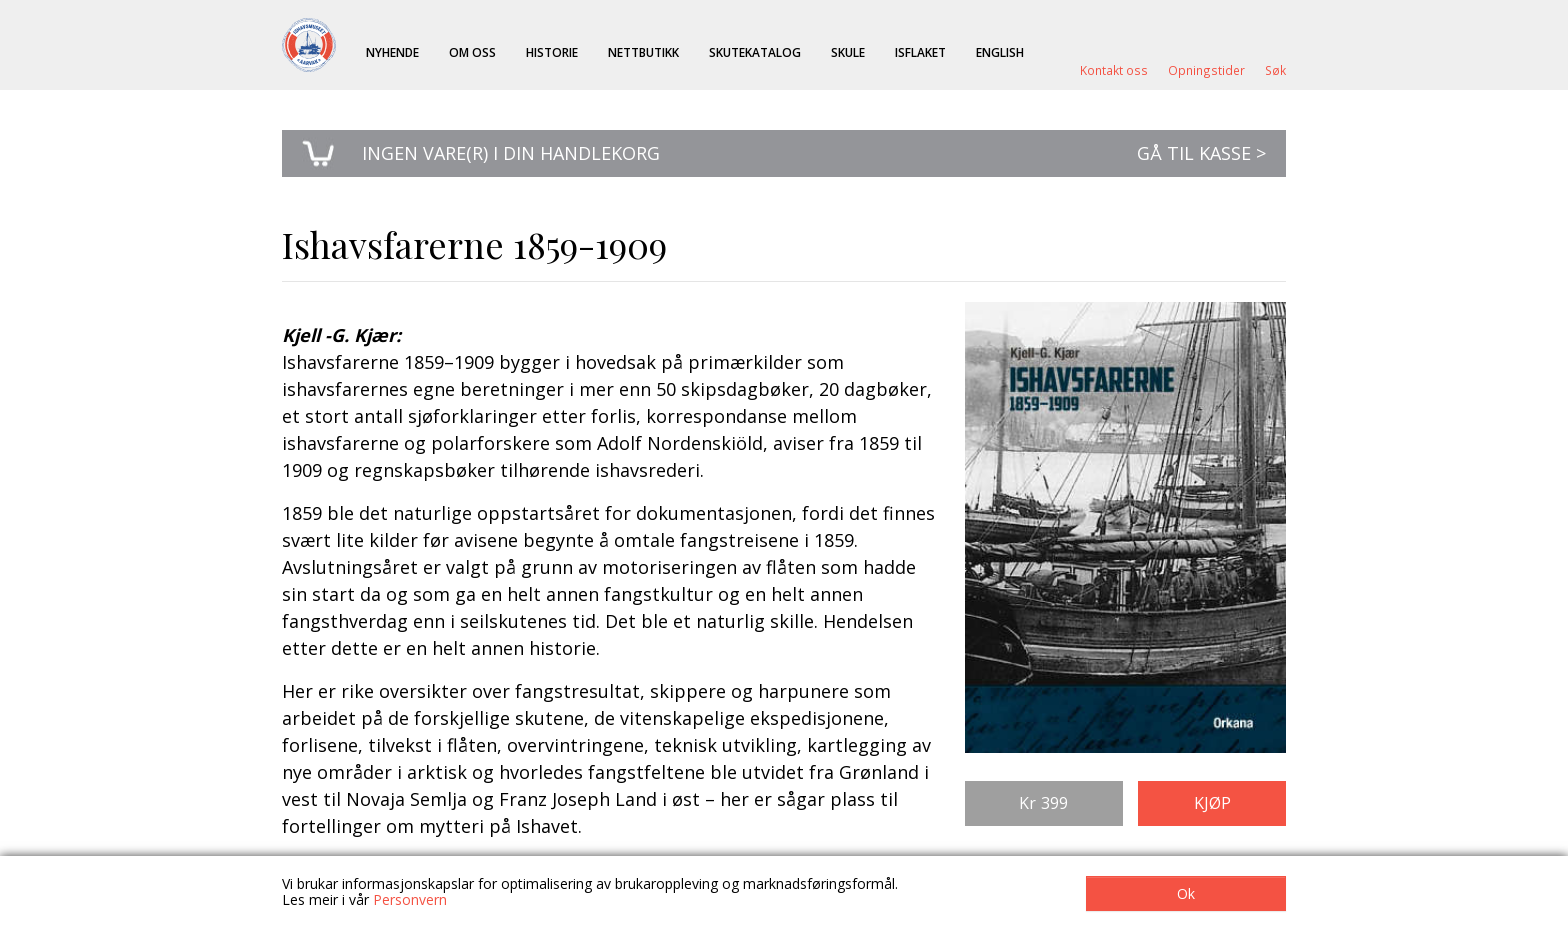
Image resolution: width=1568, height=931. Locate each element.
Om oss (472, 52)
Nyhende (392, 52)
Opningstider (1206, 70)
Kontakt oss (1114, 70)
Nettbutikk (643, 52)
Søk (1275, 70)
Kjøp (1212, 803)
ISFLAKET (920, 52)
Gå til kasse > (1201, 153)
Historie (552, 52)
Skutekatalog (755, 52)
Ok (1186, 893)
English (1000, 52)
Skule (848, 52)
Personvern (410, 899)
